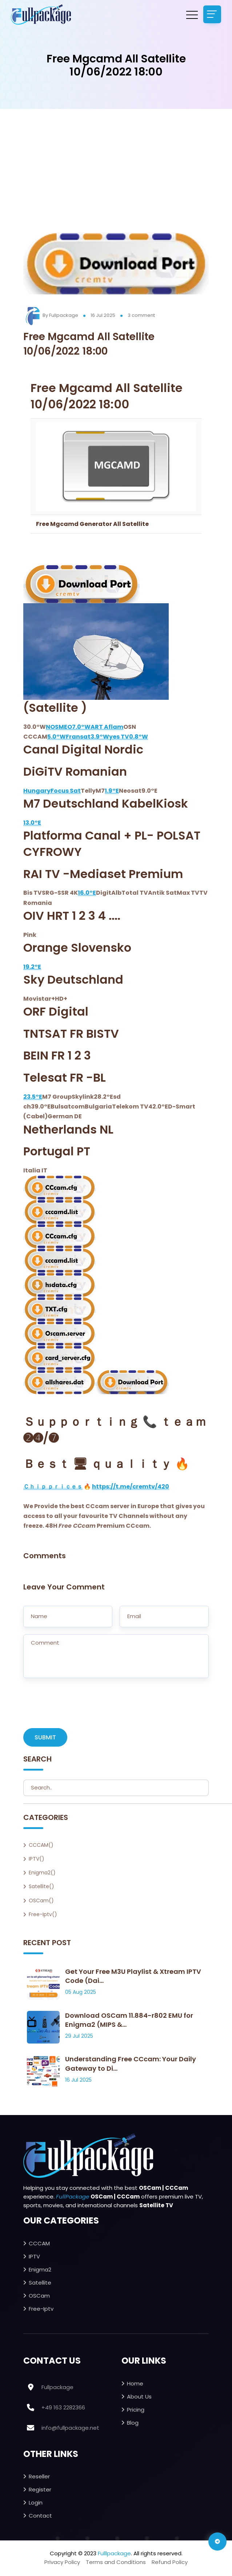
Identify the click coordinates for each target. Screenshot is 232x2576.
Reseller (39, 2477)
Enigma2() (42, 1873)
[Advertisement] (116, 178)
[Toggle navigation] (212, 14)
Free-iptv (41, 2309)
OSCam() (41, 1901)
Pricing (135, 2410)
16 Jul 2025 (103, 315)
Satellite (40, 2283)
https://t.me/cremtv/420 (130, 1486)
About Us (139, 2397)
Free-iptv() (43, 1914)
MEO (65, 727)
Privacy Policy (62, 2563)
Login (36, 2503)
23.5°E (32, 1097)
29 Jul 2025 (79, 2036)
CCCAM (39, 2244)
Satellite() (41, 1887)
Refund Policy (170, 2563)
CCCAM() (41, 1845)
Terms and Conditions (116, 2563)
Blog (133, 2423)
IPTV (34, 2257)
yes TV (119, 736)
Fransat (78, 736)
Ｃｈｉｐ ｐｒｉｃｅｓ (53, 1486)
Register (40, 2490)
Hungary (37, 791)
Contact (40, 2516)
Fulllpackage (114, 2554)
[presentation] (78, 1707)
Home (135, 2384)
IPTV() (36, 1859)
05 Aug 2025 (80, 1992)
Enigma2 (40, 2270)
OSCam (39, 2296)
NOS (52, 727)
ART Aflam (107, 727)
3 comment (141, 315)
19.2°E (32, 967)
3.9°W (100, 736)
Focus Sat (66, 791)
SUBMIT (45, 1738)
